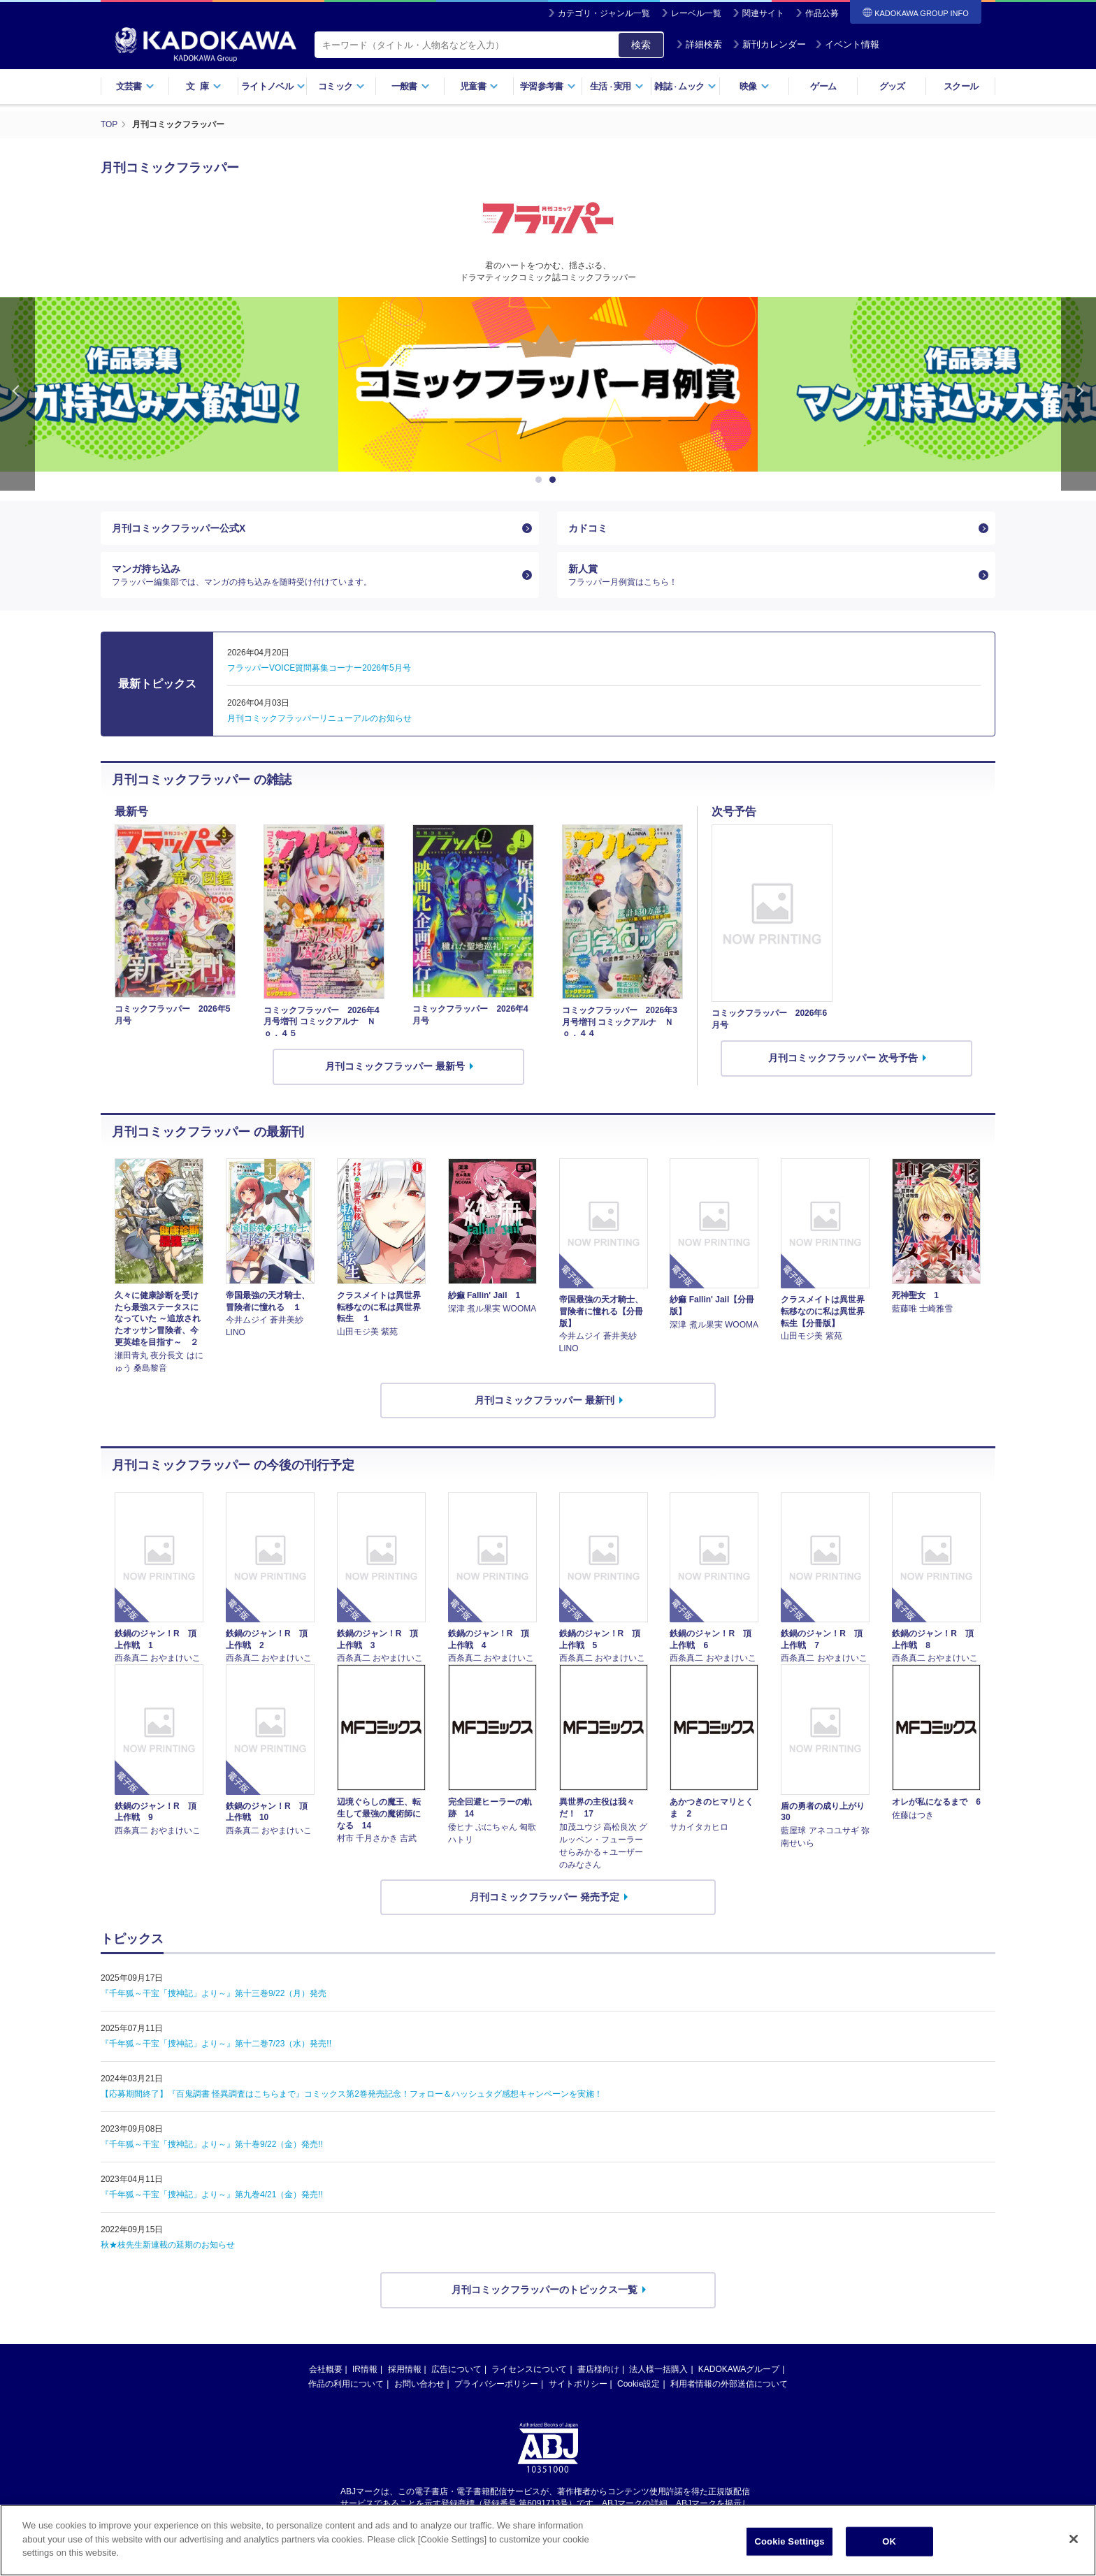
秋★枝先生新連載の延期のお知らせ (168, 2245)
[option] (548, 383)
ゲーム (823, 86)
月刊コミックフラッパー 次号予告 (843, 1058)
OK (889, 2551)
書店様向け (598, 2369)
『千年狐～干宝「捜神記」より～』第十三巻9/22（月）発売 (213, 1994)
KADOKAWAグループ (738, 2369)
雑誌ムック (685, 86)
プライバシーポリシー (496, 2384)
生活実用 (617, 86)
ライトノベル (273, 86)
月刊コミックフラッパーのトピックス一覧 (544, 2290)
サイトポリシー (578, 2384)
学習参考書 (548, 86)
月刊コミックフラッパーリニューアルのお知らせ (319, 719)
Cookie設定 (638, 2384)
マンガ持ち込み (314, 575)
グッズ (892, 86)
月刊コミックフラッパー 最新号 (395, 1066)
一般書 (410, 86)
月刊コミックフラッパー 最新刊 (544, 1400)
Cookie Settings (790, 2551)
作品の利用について (346, 2384)
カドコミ (587, 527)
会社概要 (325, 2369)
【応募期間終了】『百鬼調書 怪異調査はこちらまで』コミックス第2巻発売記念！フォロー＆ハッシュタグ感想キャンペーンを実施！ (352, 2095)
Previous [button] (17, 393)
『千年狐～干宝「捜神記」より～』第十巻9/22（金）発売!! (212, 2145)
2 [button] (555, 479)
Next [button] (1078, 393)
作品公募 (822, 13)
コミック (341, 86)
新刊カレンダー (769, 44)
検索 (641, 44)
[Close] (1073, 2548)
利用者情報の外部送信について (729, 2384)
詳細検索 (699, 44)
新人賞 (770, 575)
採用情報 (404, 2369)
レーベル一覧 (696, 13)
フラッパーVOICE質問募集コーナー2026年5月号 (319, 669)
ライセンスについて (529, 2369)
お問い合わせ (419, 2384)
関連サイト (763, 13)
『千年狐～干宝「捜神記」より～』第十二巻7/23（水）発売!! (216, 2044)
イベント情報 (847, 44)
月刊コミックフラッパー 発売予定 (544, 1896)
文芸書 (135, 86)
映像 (755, 86)
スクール (961, 86)
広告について (456, 2369)
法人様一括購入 (658, 2369)
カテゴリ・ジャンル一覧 (604, 13)
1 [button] (541, 479)
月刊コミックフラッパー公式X (178, 527)
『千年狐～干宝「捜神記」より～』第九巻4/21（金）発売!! (212, 2195)
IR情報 (364, 2369)
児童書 (479, 86)
